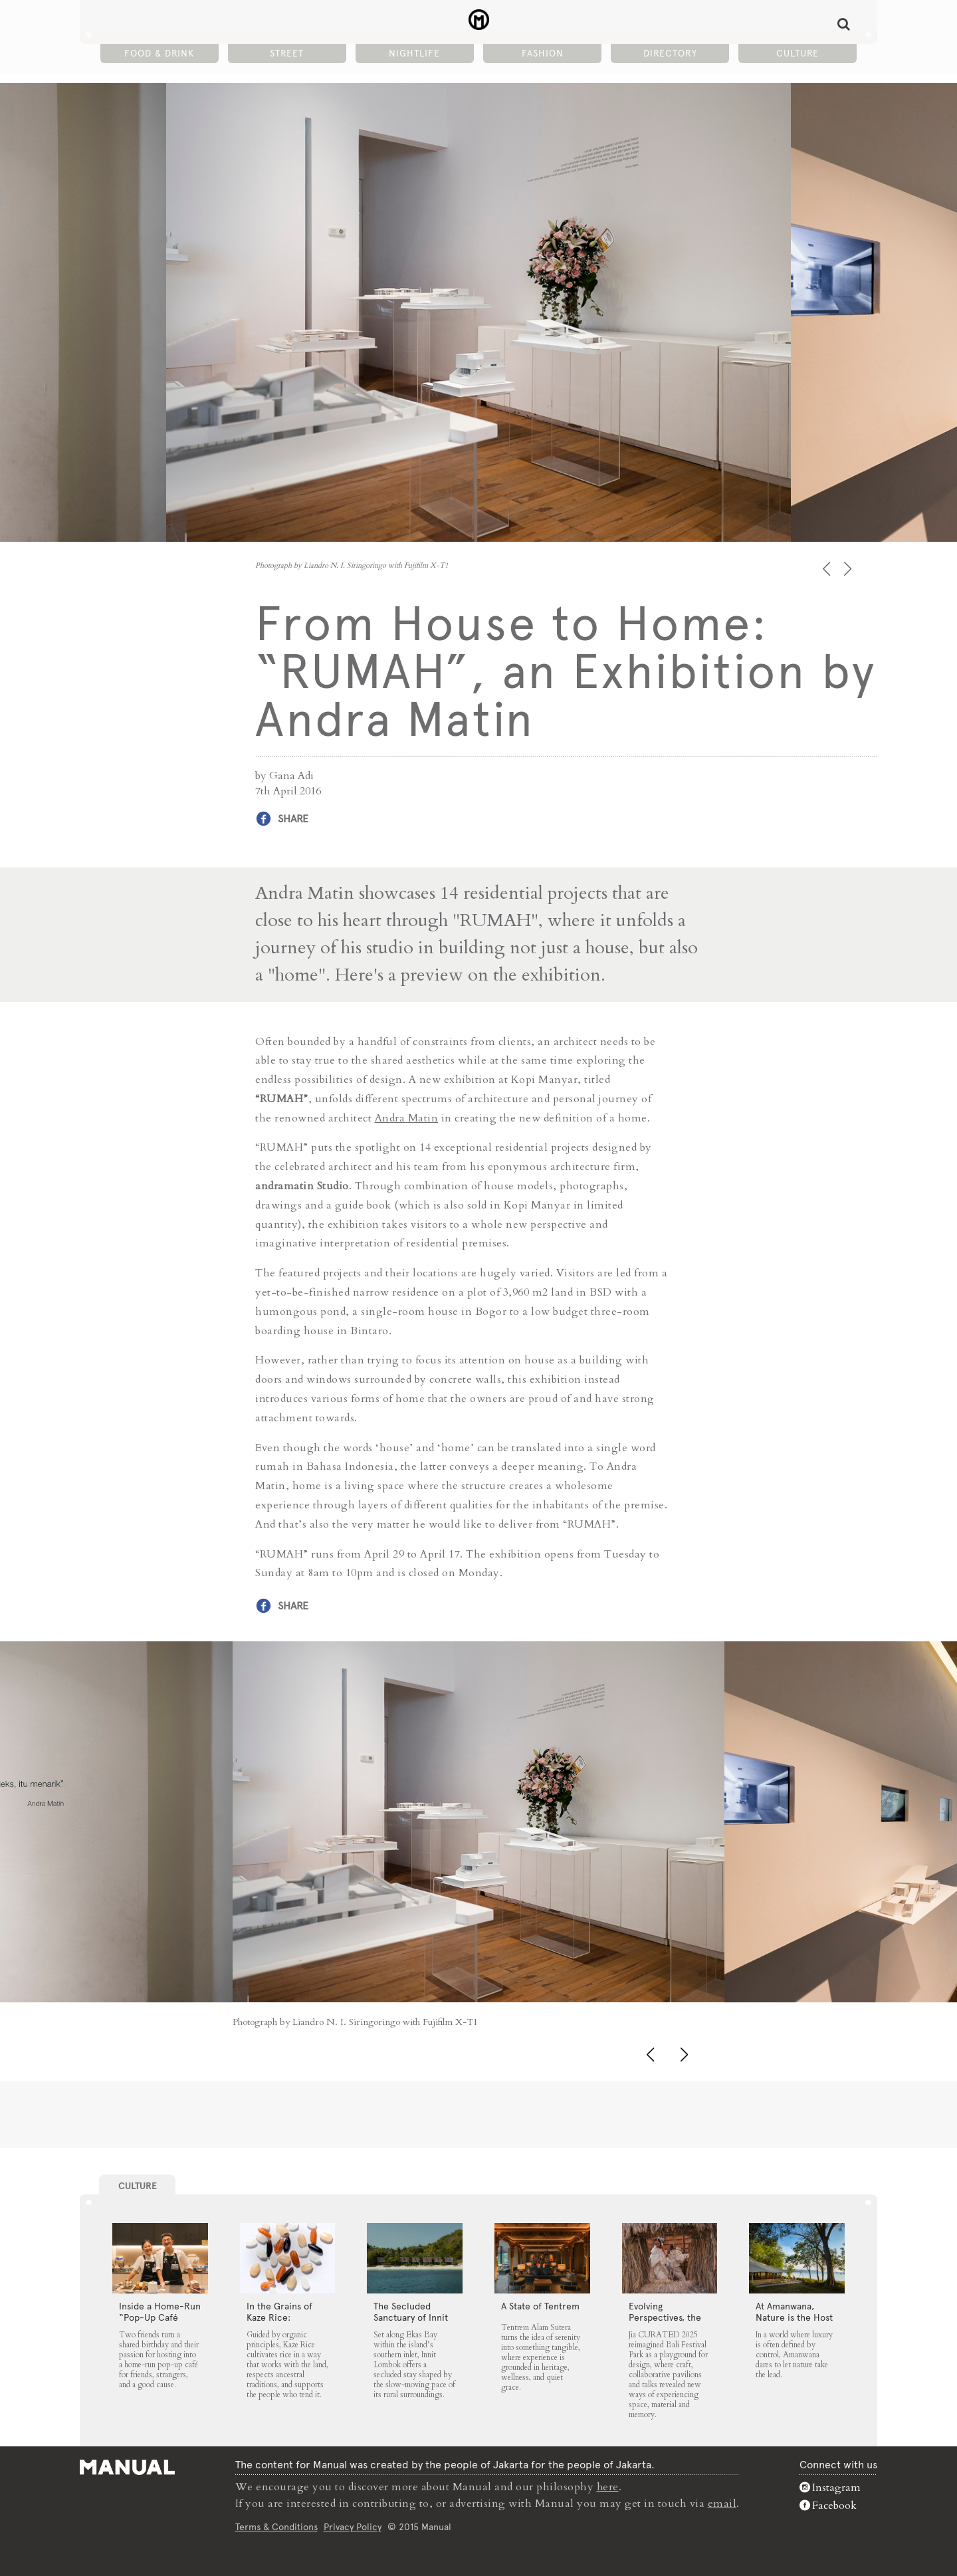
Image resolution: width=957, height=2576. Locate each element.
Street (287, 54)
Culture (797, 54)
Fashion (543, 54)
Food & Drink (159, 54)
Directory (670, 54)
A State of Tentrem (540, 2305)
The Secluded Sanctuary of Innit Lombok (410, 2316)
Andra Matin (407, 1117)
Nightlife (414, 54)
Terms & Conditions (276, 2525)
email (722, 2502)
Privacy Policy (352, 2525)
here (608, 2486)
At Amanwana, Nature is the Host (794, 2311)
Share (293, 818)
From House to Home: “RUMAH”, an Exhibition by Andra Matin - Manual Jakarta (478, 21)
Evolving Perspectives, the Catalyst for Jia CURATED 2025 (665, 2322)
